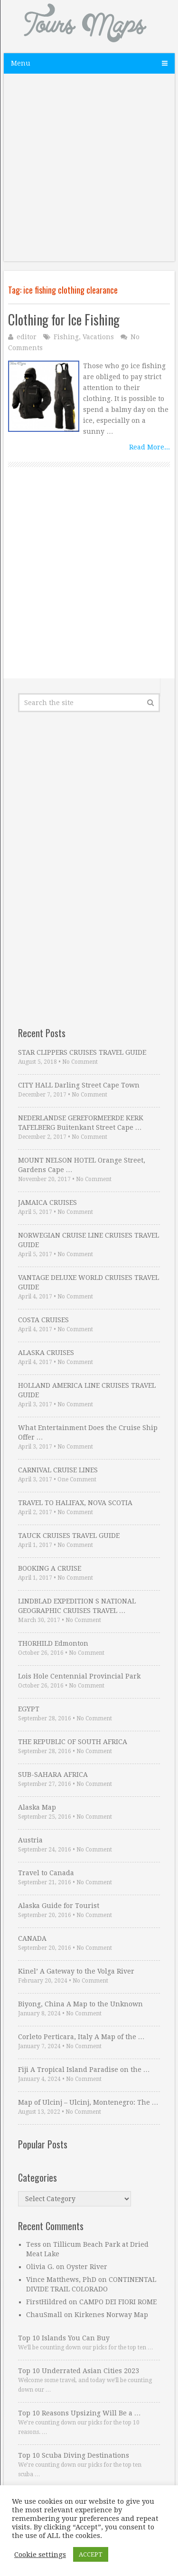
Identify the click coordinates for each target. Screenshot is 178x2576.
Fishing (66, 337)
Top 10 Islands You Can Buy (64, 2338)
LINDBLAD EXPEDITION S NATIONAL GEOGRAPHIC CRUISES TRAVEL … (77, 1605)
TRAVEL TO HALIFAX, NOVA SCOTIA (75, 1503)
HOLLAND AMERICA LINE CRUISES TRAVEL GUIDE (87, 1390)
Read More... (149, 447)
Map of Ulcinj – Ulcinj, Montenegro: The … (88, 2102)
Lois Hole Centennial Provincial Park (79, 1676)
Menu (20, 63)
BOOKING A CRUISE (49, 1568)
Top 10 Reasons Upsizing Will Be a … (79, 2413)
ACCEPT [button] (91, 2554)
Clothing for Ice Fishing (64, 319)
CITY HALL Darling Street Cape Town (79, 1085)
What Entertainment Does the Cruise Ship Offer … (88, 1432)
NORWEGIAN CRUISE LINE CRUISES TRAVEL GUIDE (88, 1240)
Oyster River (86, 2267)
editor (27, 337)
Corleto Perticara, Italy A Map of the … (81, 2037)
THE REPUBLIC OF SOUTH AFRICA (72, 1742)
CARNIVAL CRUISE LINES (58, 1470)
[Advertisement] (89, 172)
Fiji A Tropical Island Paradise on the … (84, 2069)
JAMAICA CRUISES (47, 1202)
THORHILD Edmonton (53, 1643)
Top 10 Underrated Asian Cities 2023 (78, 2371)
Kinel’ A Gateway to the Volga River (76, 1971)
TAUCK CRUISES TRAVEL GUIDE (69, 1535)
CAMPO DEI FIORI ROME (118, 2302)
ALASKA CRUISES (46, 1352)
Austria (30, 1840)
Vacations (98, 337)
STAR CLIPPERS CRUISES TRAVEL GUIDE (82, 1052)
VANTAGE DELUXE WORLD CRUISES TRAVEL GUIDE (88, 1282)
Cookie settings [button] (40, 2554)
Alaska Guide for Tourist (58, 1905)
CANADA (32, 1938)
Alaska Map (37, 1807)
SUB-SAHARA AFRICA (53, 1774)
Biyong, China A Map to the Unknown (80, 2004)
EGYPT (28, 1709)
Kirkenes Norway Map (111, 2314)
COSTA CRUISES (43, 1320)
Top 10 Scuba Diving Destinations (73, 2455)
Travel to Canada (46, 1873)
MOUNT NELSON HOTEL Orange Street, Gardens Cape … (81, 1165)
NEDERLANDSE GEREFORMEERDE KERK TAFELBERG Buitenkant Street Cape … (80, 1122)
